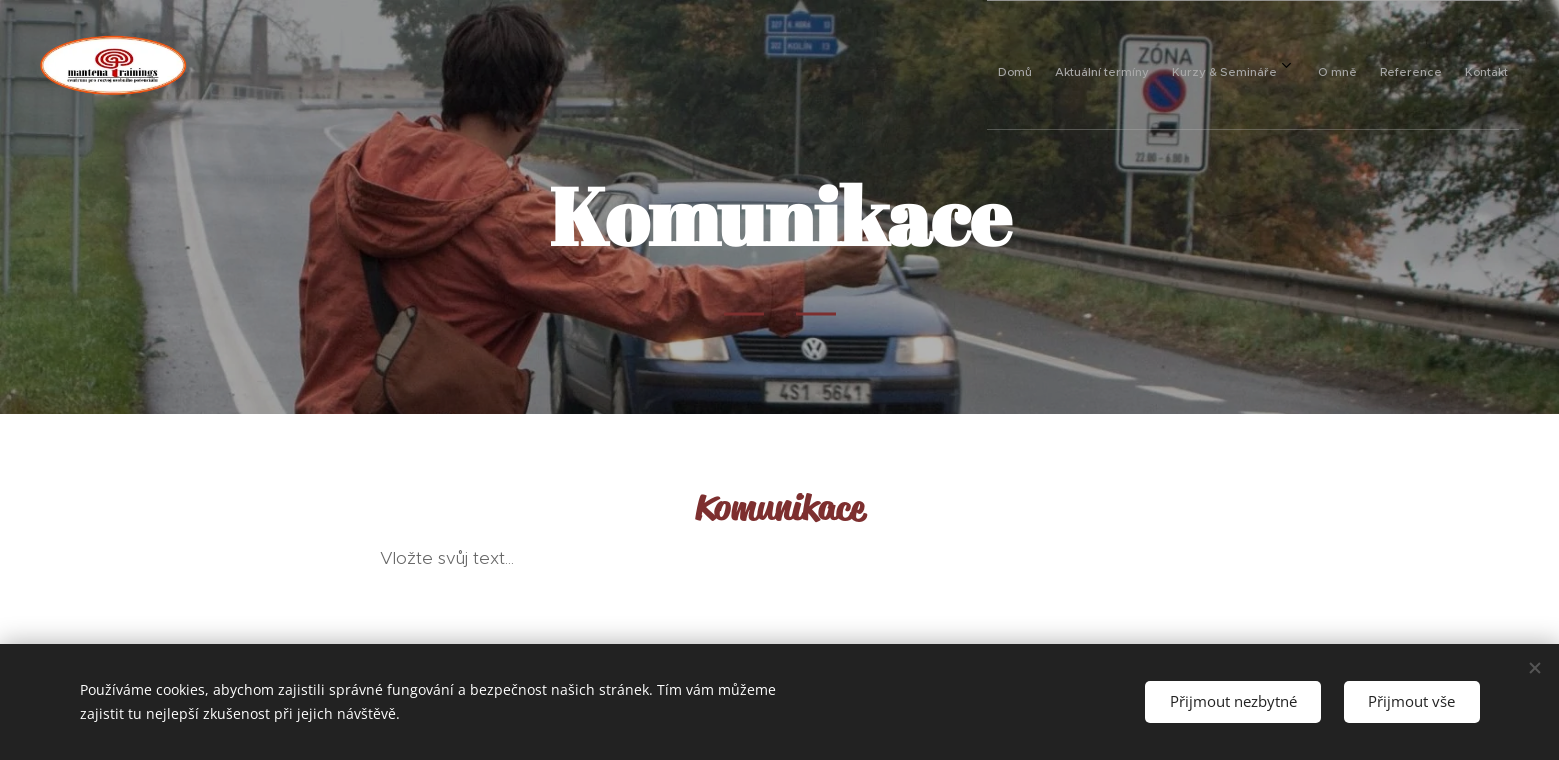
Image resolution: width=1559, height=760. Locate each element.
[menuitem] (1307, 65)
